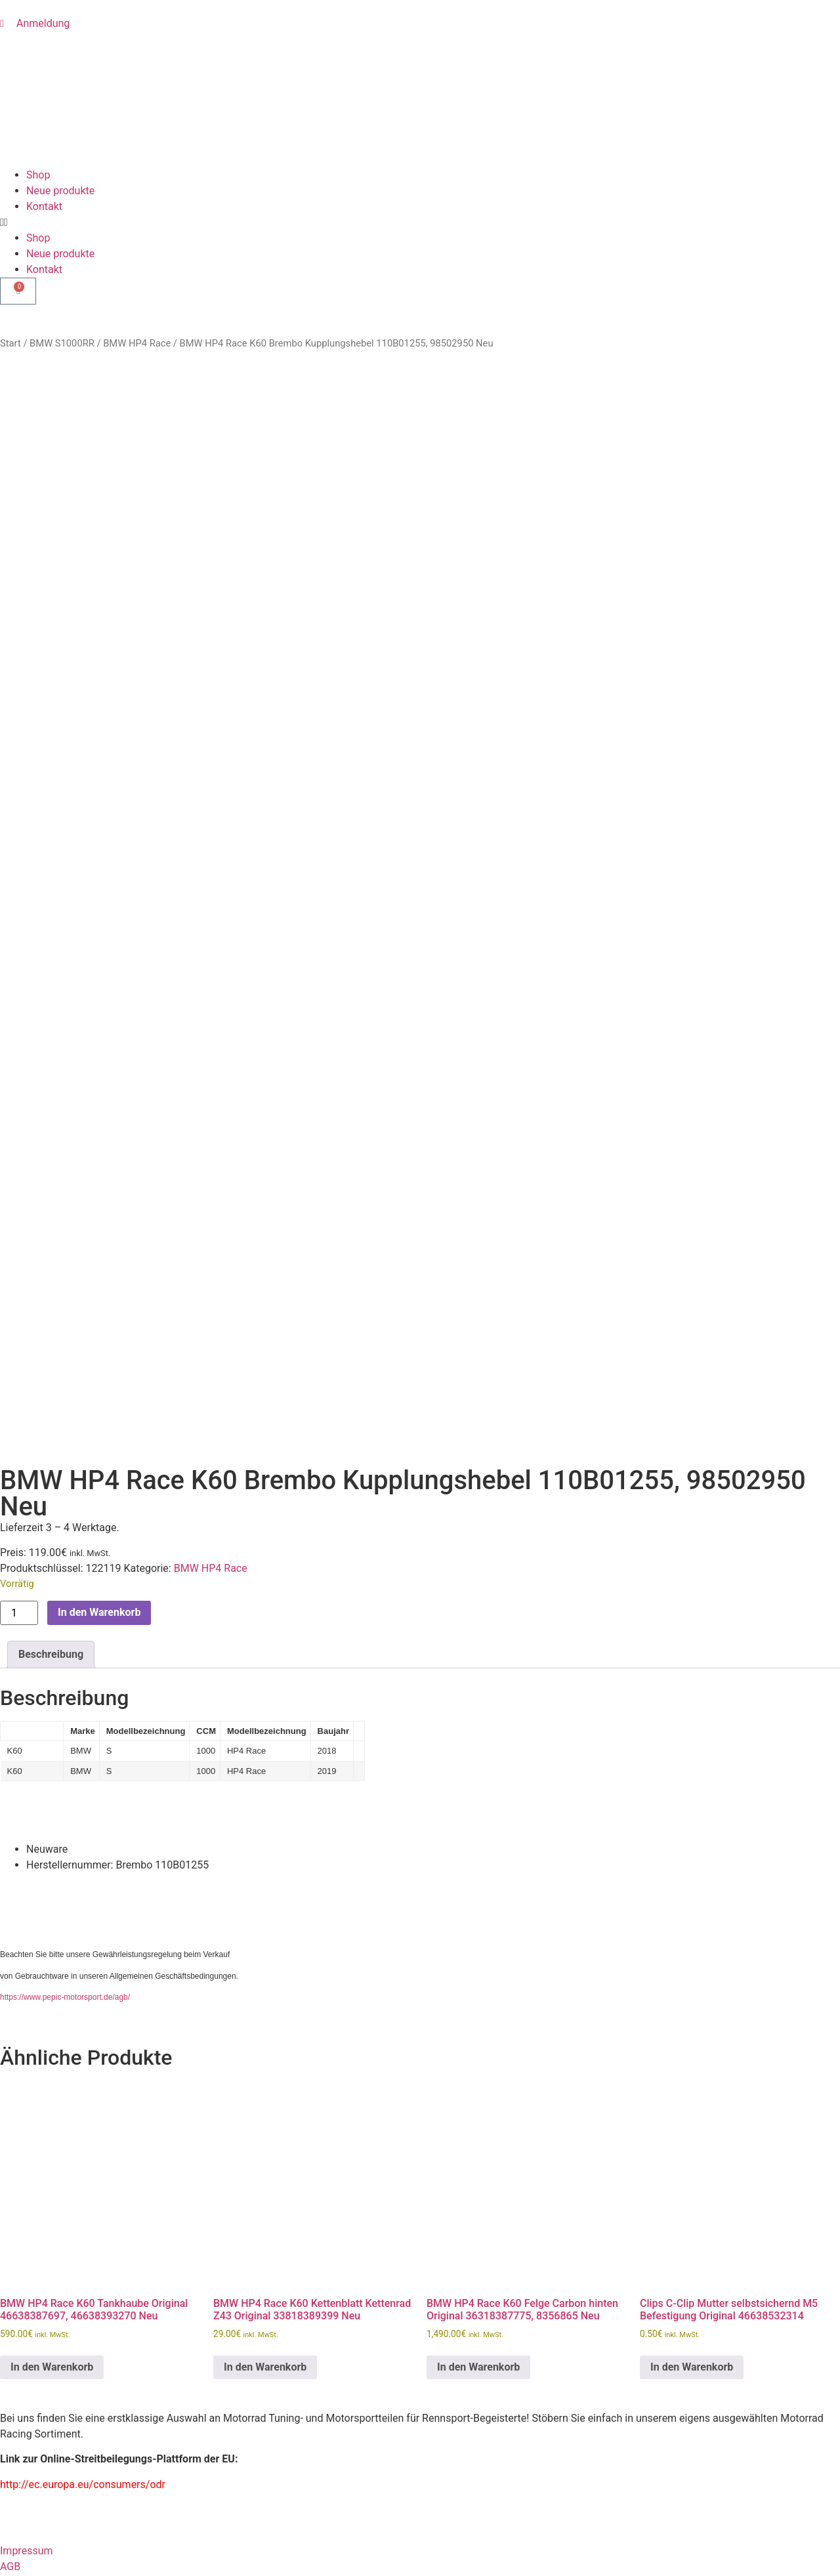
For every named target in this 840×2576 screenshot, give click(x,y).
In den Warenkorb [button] (51, 1785)
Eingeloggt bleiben (48, 2513)
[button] (420, 222)
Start (10, 343)
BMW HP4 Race (137, 343)
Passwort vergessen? (50, 2552)
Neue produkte (60, 190)
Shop (38, 175)
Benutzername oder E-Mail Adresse (81, 2397)
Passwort (22, 2455)
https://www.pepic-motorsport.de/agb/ (65, 1415)
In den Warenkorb (99, 1030)
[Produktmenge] (19, 1031)
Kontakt (44, 206)
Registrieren (130, 2552)
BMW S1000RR (62, 343)
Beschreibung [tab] (50, 1072)
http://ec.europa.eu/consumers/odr (82, 1902)
